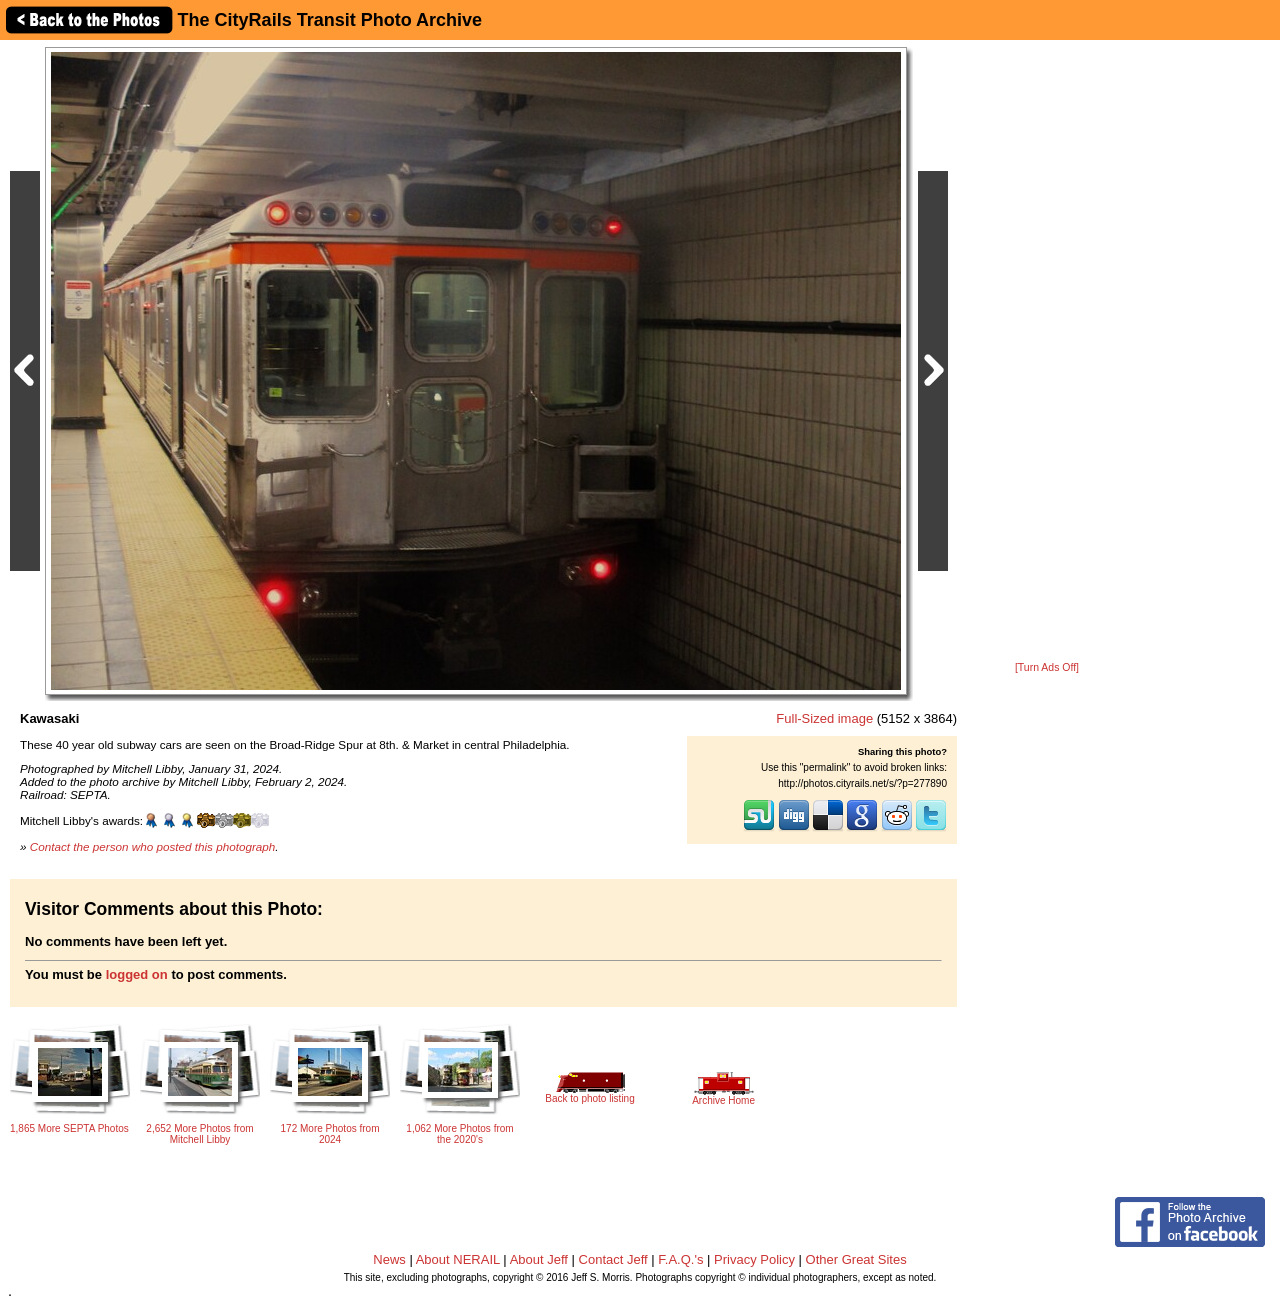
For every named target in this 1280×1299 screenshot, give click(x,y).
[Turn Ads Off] (1047, 667)
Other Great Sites (856, 1259)
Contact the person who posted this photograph (153, 846)
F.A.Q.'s (680, 1259)
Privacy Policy (754, 1259)
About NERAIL (458, 1259)
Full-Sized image (824, 718)
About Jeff (539, 1259)
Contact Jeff (613, 1259)
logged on (137, 974)
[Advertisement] (1047, 352)
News (389, 1259)
